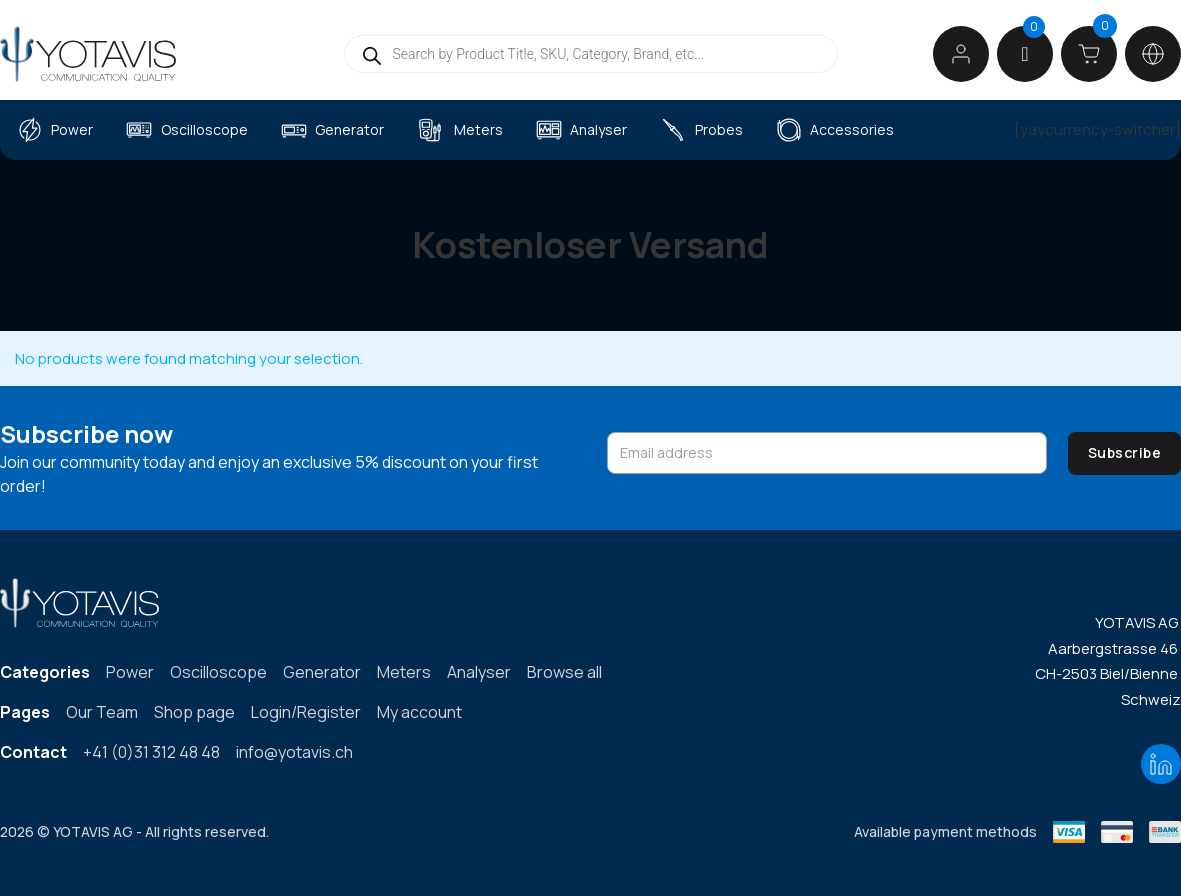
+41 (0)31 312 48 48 (151, 752)
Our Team (102, 712)
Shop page (194, 712)
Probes (719, 129)
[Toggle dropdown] (1153, 54)
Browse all (564, 672)
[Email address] (827, 453)
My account (419, 712)
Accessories (852, 129)
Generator (349, 129)
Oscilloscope (204, 129)
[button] (1024, 54)
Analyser (598, 129)
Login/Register (306, 712)
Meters (478, 129)
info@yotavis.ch (294, 752)
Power (72, 129)
